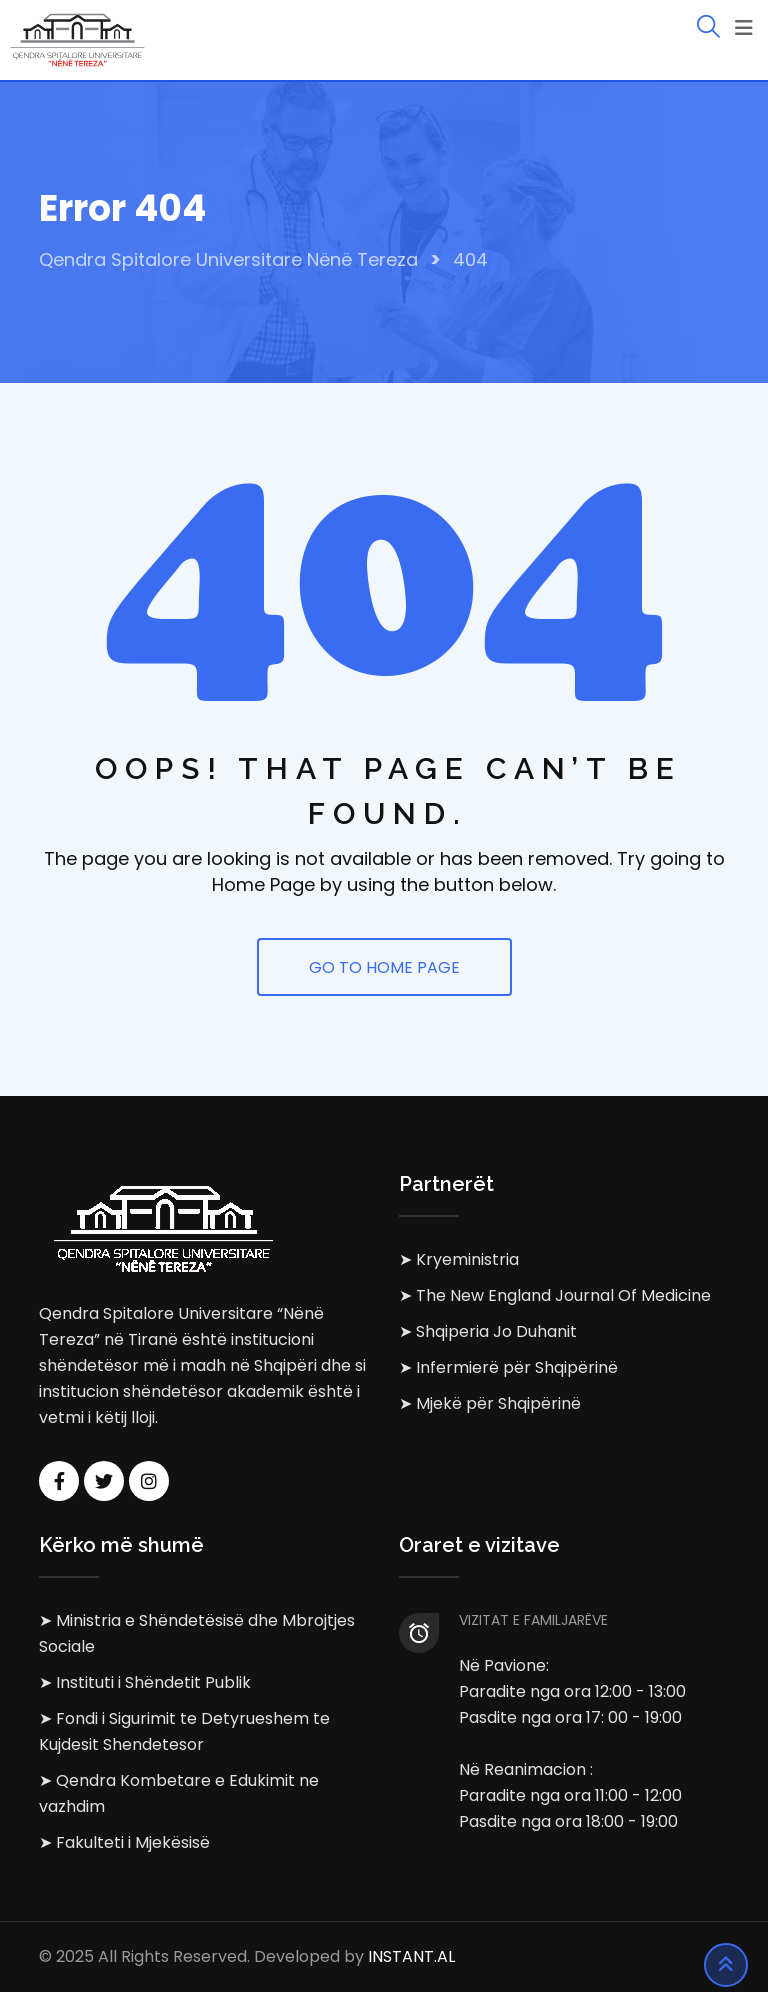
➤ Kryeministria (459, 1259)
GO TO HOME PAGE (384, 967)
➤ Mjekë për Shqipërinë (490, 1403)
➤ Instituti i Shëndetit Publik (145, 1682)
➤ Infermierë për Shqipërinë (508, 1367)
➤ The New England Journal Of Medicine (555, 1295)
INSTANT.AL (411, 1956)
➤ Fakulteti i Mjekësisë (124, 1842)
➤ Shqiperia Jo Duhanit (488, 1331)
